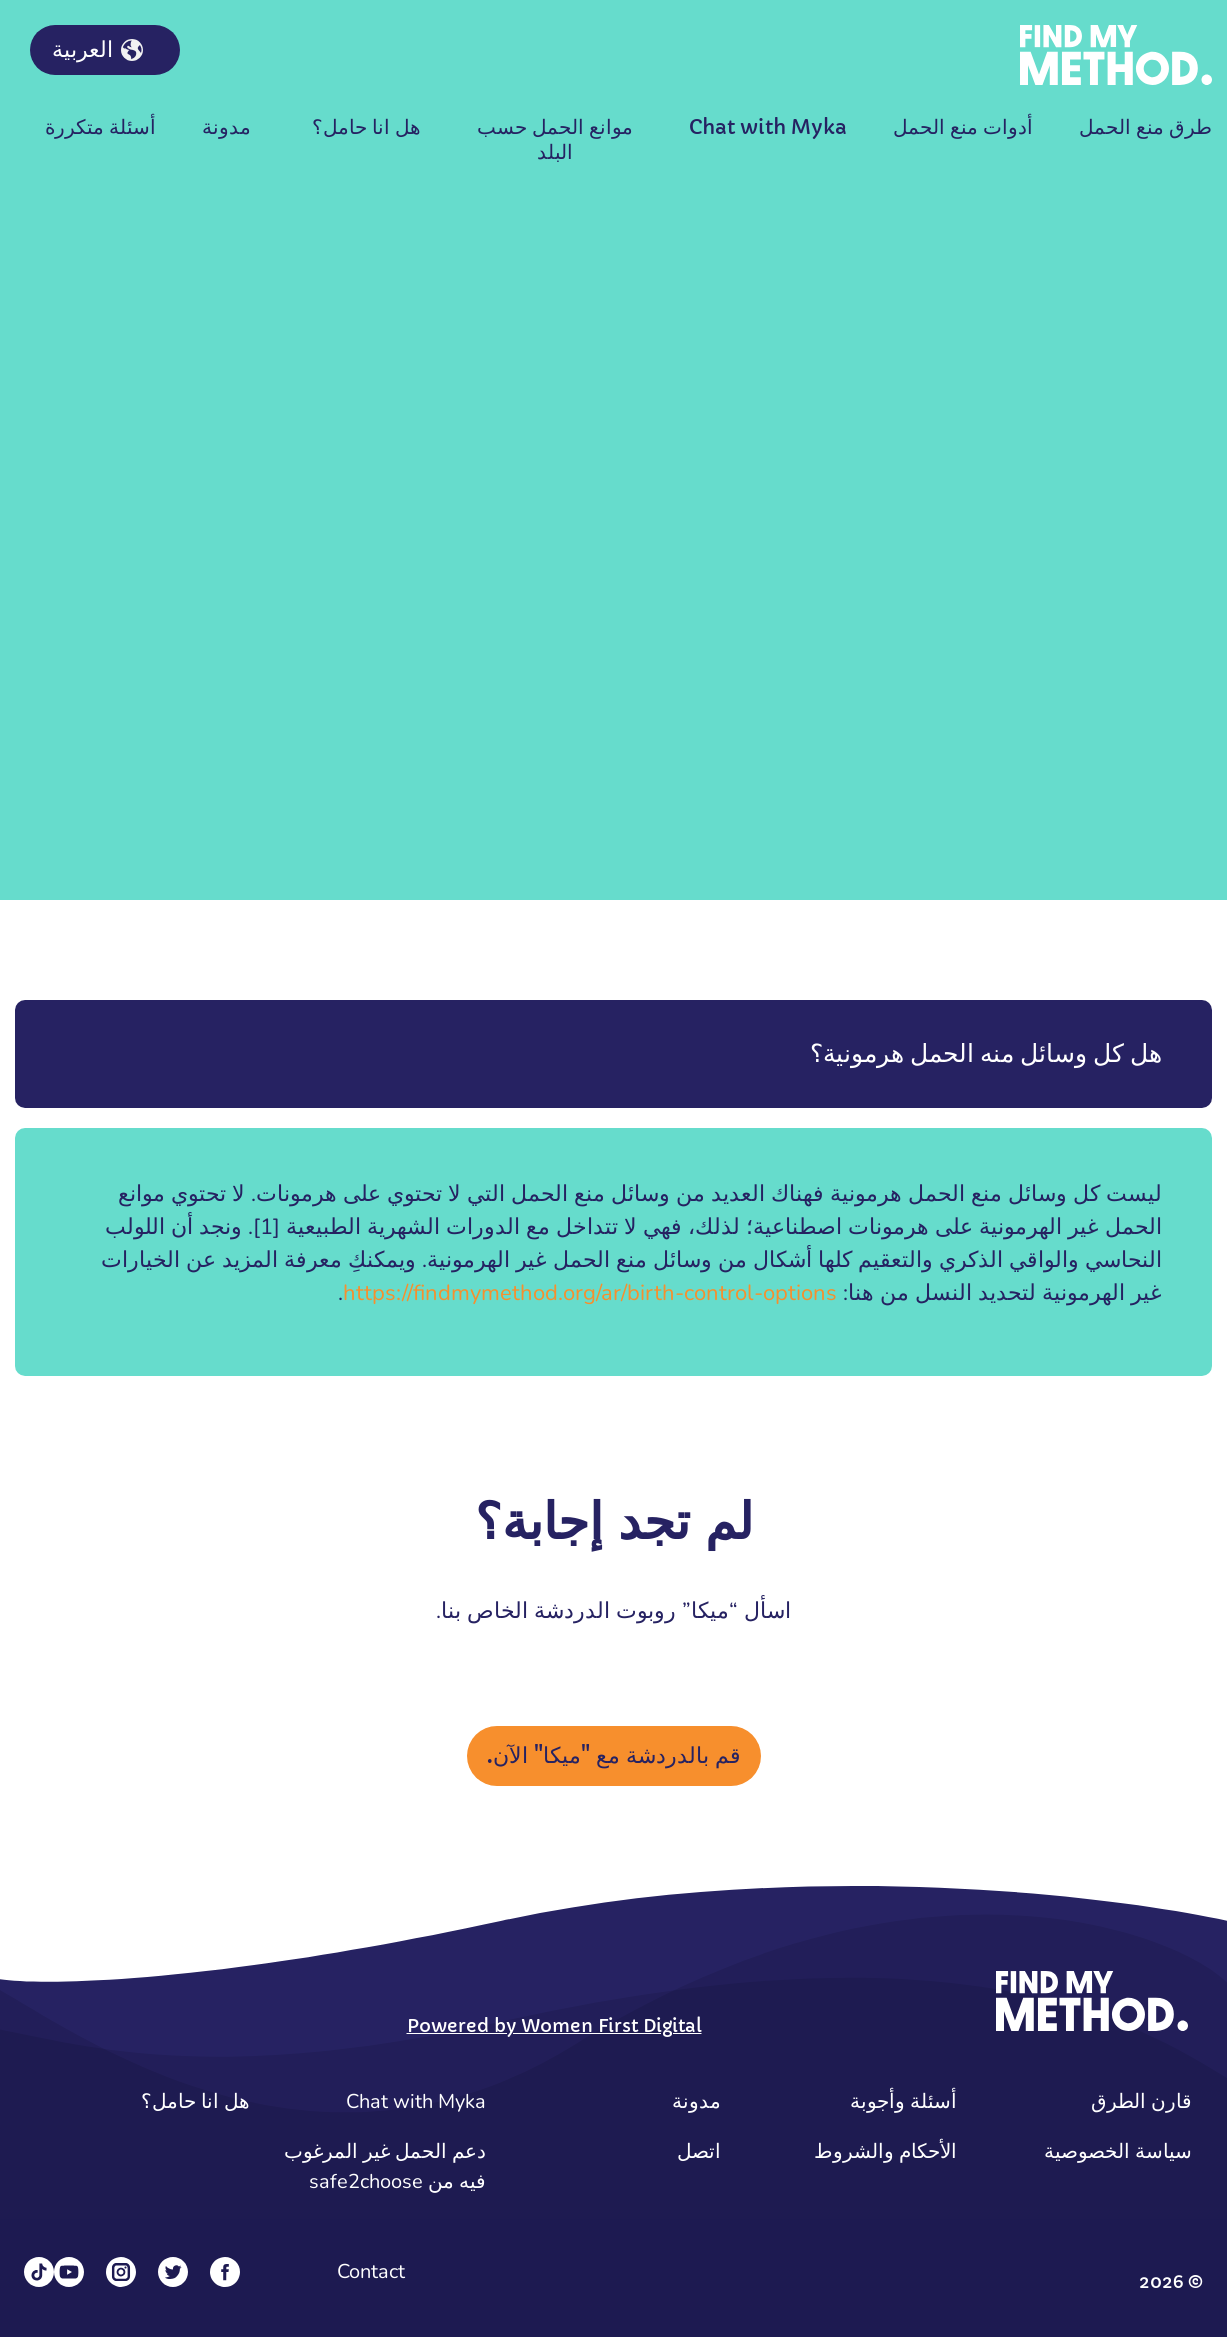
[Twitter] (173, 2272)
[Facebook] (225, 2272)
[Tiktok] (39, 2272)
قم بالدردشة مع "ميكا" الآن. (614, 1755)
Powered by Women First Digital (554, 2025)
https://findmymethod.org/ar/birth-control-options (590, 1293)
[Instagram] (121, 2272)
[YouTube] (69, 2272)
